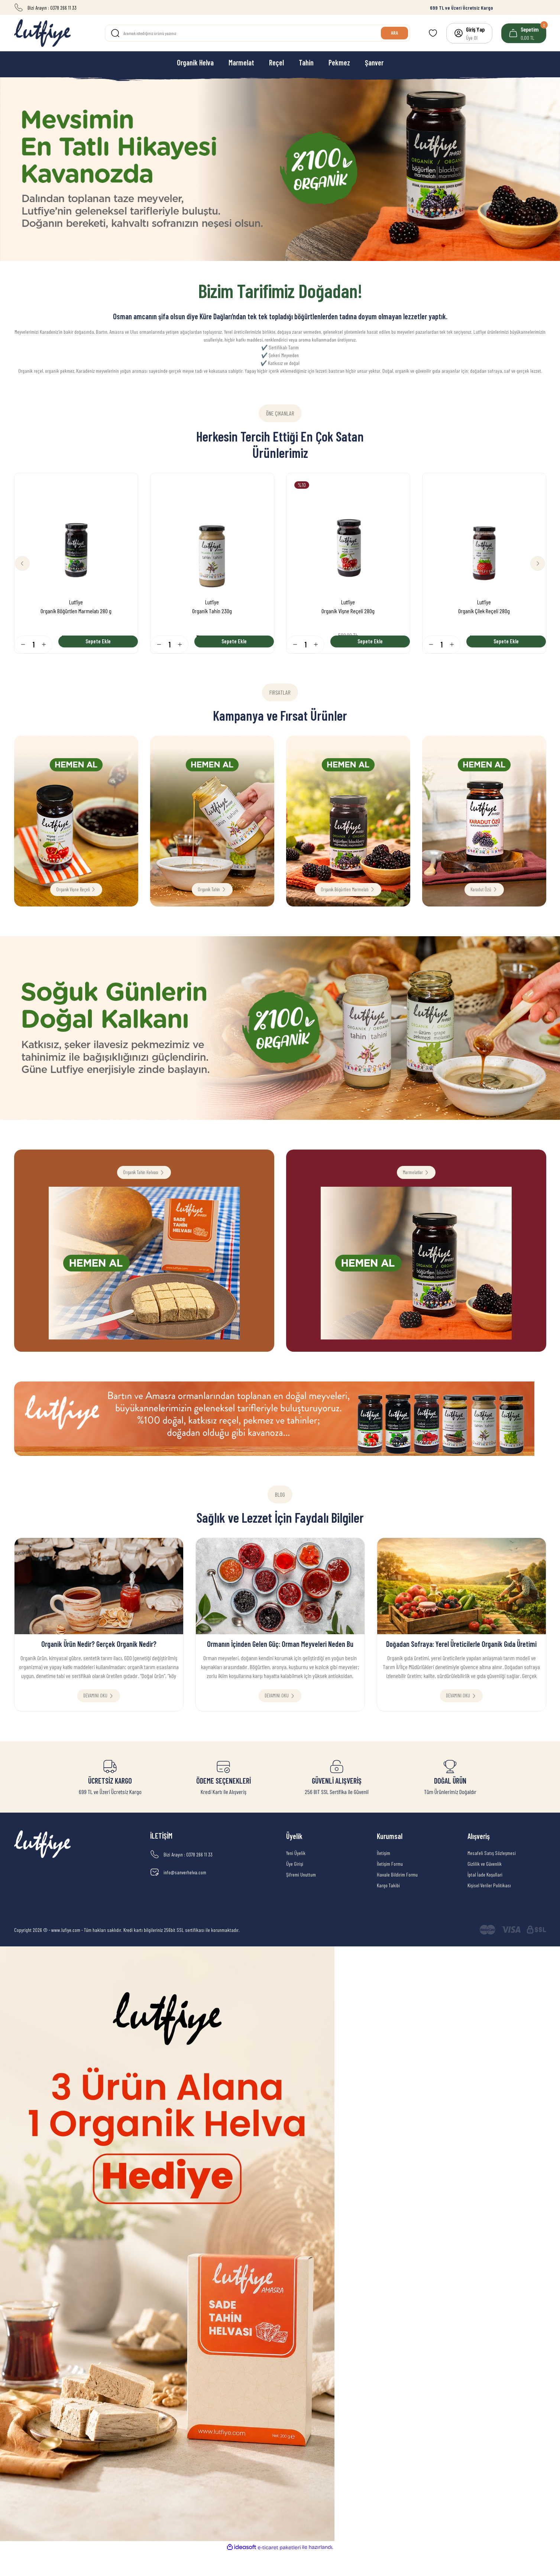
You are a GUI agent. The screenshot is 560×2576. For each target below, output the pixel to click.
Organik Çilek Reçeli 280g (484, 608)
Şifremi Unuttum (301, 1898)
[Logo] (42, 33)
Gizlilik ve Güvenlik (484, 1887)
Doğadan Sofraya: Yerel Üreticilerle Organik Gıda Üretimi (461, 1659)
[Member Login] (469, 33)
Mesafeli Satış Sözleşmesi (491, 1876)
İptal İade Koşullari (484, 1898)
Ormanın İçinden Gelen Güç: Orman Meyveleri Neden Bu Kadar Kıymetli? (280, 1660)
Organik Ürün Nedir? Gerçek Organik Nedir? (98, 1659)
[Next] (532, 563)
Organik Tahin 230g (212, 608)
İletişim (383, 1876)
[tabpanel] (280, 169)
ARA (392, 32)
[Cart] (523, 33)
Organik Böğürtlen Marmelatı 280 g (76, 608)
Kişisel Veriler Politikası (489, 1909)
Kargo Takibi (388, 1909)
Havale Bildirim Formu (397, 1898)
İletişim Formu (390, 1887)
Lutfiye (76, 599)
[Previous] (27, 563)
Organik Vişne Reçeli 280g (348, 608)
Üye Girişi (294, 1887)
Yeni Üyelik (295, 1876)
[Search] (257, 33)
